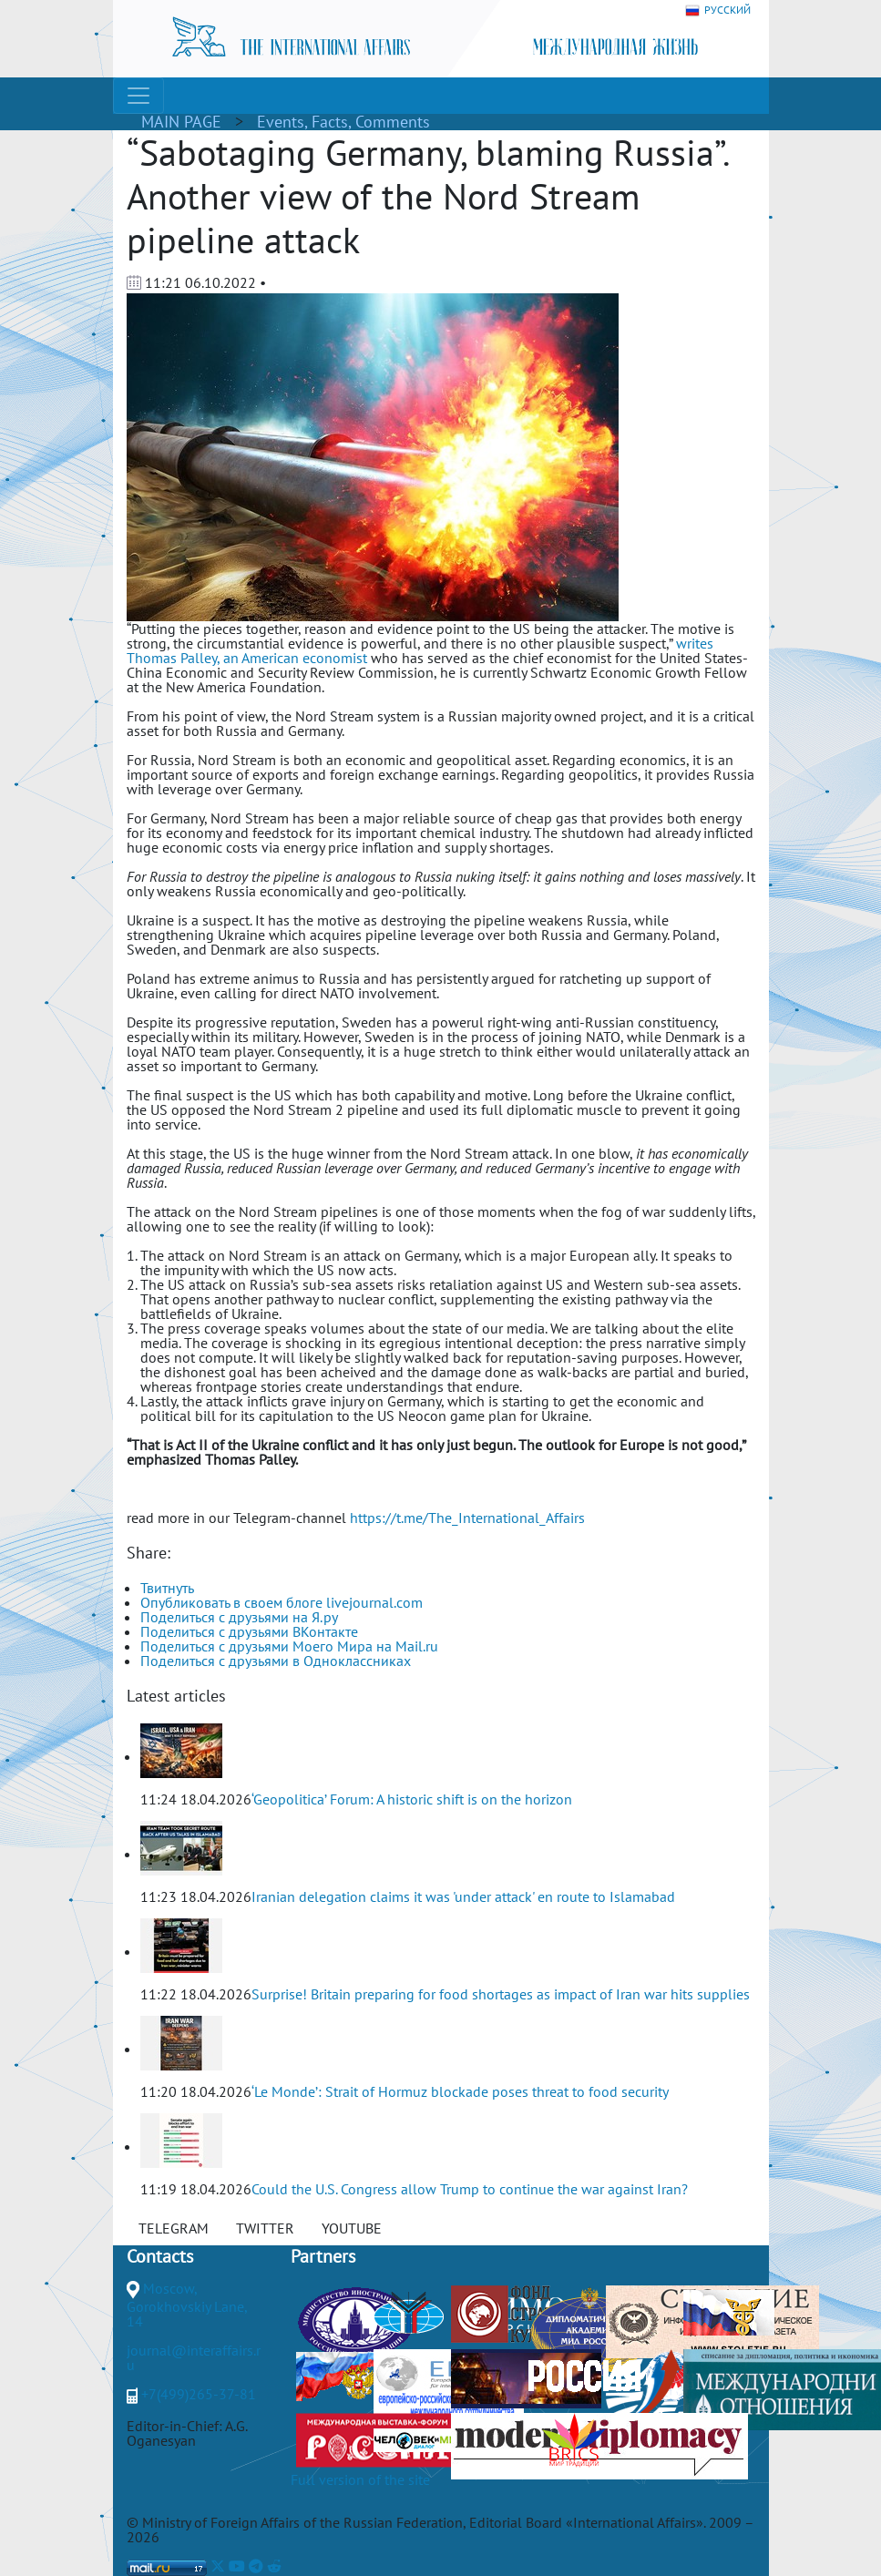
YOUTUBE (352, 2228)
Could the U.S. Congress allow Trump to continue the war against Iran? (469, 2189)
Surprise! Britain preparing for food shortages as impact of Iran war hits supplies (500, 1994)
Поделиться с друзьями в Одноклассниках (275, 1660)
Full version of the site (360, 2479)
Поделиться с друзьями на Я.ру (239, 1617)
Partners (323, 2256)
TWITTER (265, 2228)
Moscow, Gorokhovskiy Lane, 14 (187, 2304)
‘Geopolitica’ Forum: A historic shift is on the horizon (411, 1799)
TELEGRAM (173, 2228)
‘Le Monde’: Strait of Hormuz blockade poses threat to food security (460, 2091)
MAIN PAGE (181, 121)
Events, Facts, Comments (343, 121)
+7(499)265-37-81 (198, 2394)
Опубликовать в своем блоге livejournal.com (281, 1602)
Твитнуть (167, 1588)
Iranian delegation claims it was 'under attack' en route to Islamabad (463, 1896)
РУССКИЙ (718, 10)
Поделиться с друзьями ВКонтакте (249, 1631)
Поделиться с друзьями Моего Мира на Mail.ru (289, 1646)
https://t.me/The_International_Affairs (467, 1517)
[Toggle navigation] (138, 95)
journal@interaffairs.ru (194, 2357)
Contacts (160, 2256)
